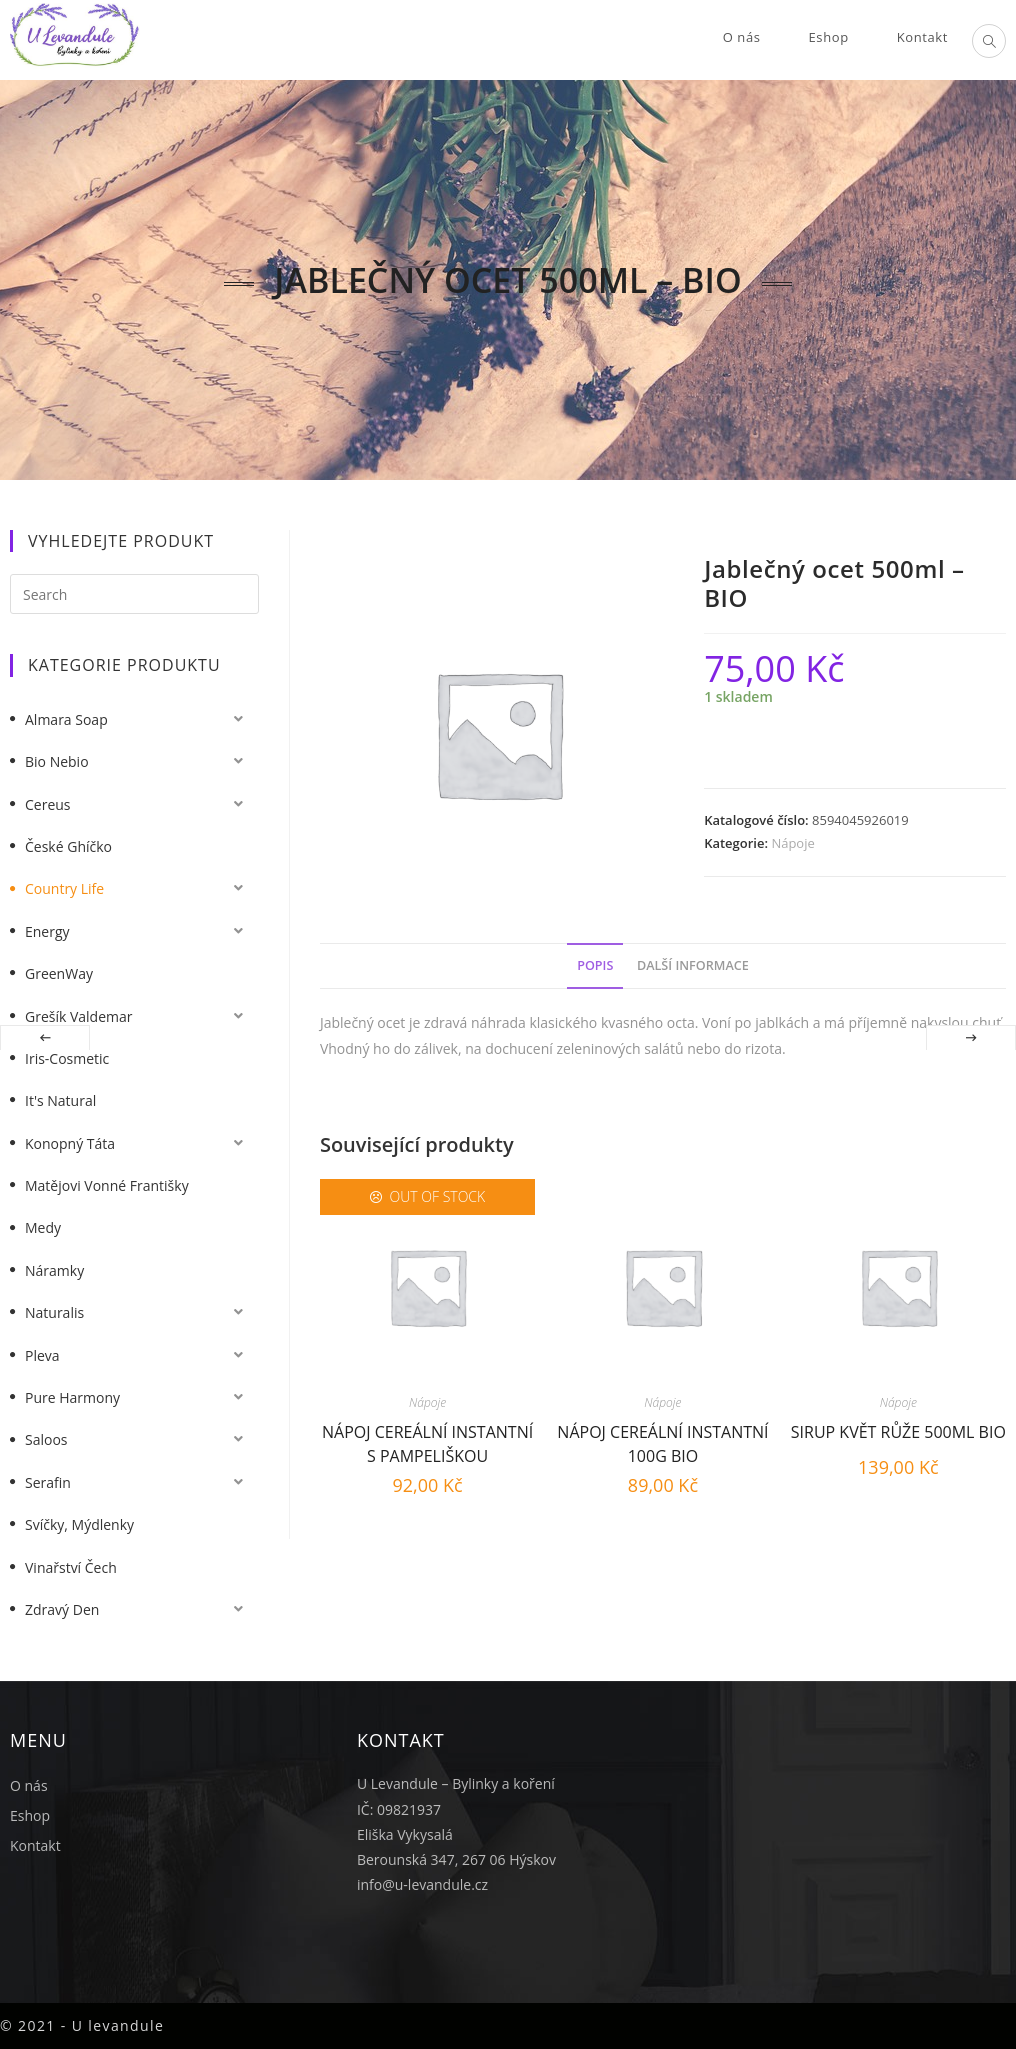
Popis (595, 965)
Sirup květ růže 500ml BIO (898, 1432)
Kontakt (35, 1845)
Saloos (46, 1439)
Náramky (54, 1270)
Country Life (64, 888)
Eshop (30, 1815)
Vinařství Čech (71, 1567)
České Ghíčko (68, 846)
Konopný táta (70, 1143)
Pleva (42, 1355)
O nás (29, 1785)
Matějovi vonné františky (107, 1185)
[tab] (595, 966)
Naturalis (54, 1312)
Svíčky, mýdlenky (79, 1524)
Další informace (693, 965)
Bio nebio (57, 761)
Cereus (48, 804)
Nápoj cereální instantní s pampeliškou (427, 1441)
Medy (43, 1227)
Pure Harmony (72, 1397)
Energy (47, 931)
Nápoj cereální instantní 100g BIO (662, 1441)
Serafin (48, 1482)
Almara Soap (66, 719)
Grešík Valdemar (79, 1016)
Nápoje (792, 843)
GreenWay (59, 973)
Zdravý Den (62, 1609)
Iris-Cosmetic (67, 1058)
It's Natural (60, 1100)
